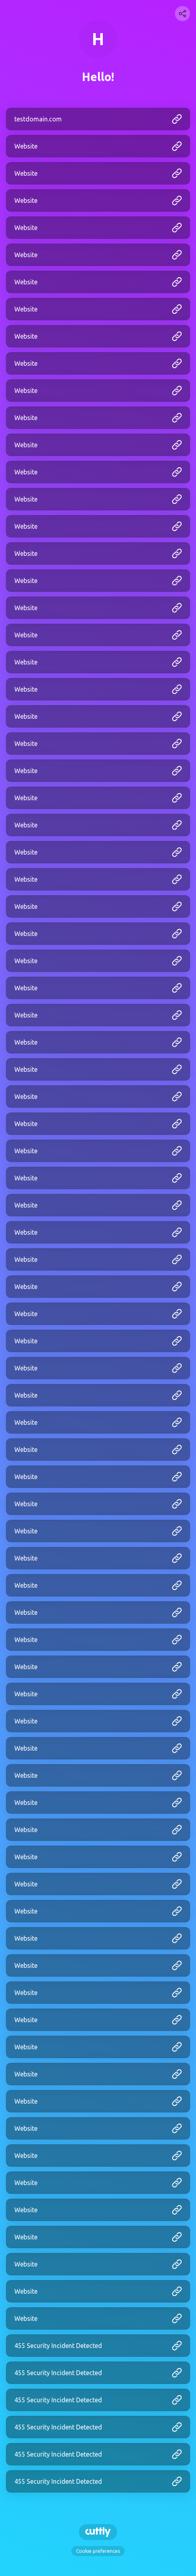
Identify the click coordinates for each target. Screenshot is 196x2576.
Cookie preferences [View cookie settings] (98, 2551)
